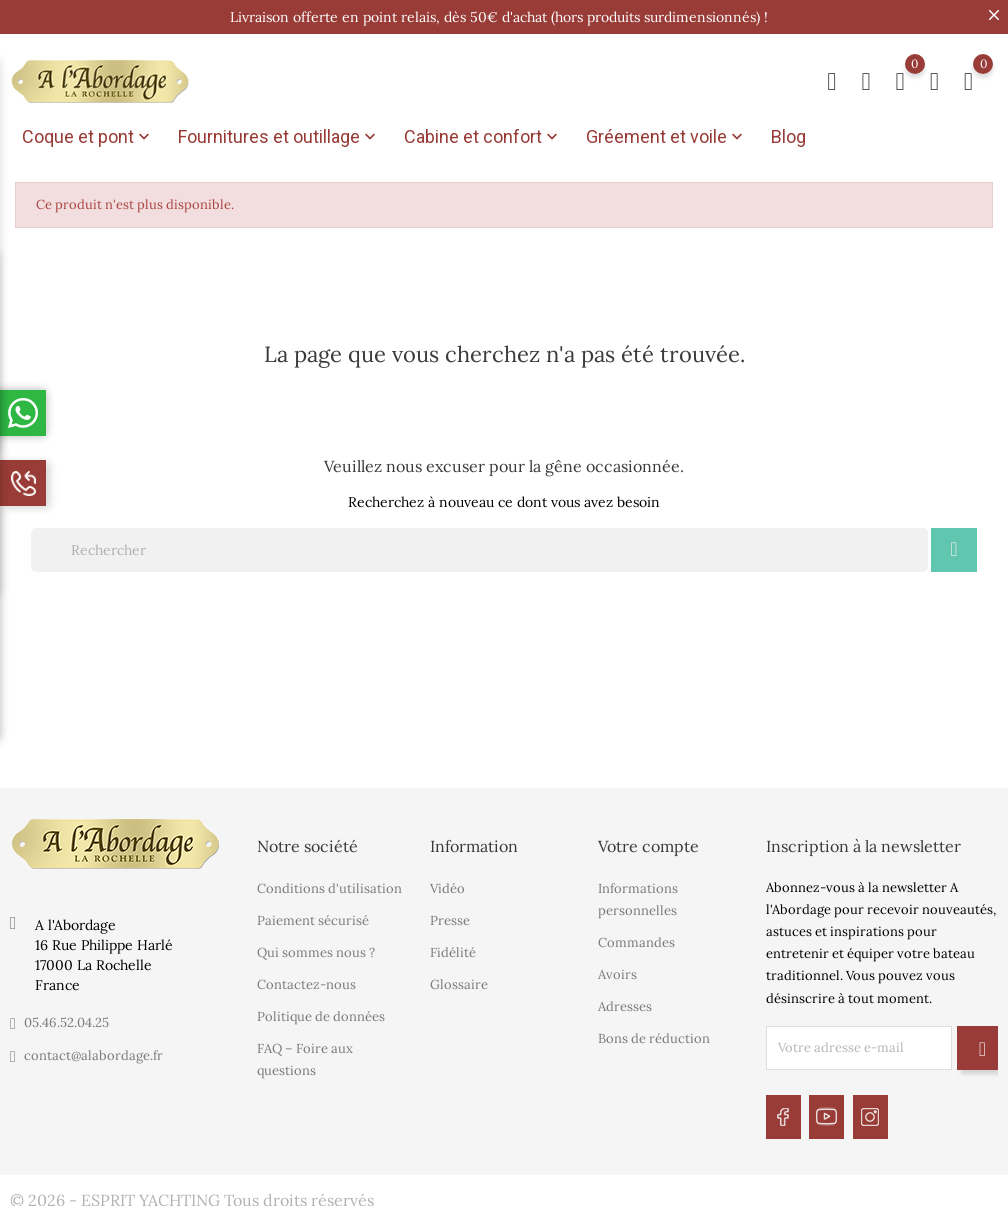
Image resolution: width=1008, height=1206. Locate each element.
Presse (450, 916)
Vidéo (447, 884)
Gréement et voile (666, 137)
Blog (788, 136)
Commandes (636, 938)
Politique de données (321, 1012)
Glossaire (459, 980)
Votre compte (648, 841)
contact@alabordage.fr (93, 1050)
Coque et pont (88, 137)
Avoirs (617, 970)
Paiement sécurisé (313, 916)
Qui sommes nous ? (316, 948)
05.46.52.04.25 (66, 1017)
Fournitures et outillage (279, 137)
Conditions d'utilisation (329, 884)
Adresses (625, 1002)
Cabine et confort (483, 137)
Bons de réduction (654, 1034)
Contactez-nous (306, 980)
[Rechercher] (479, 545)
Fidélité (453, 948)
